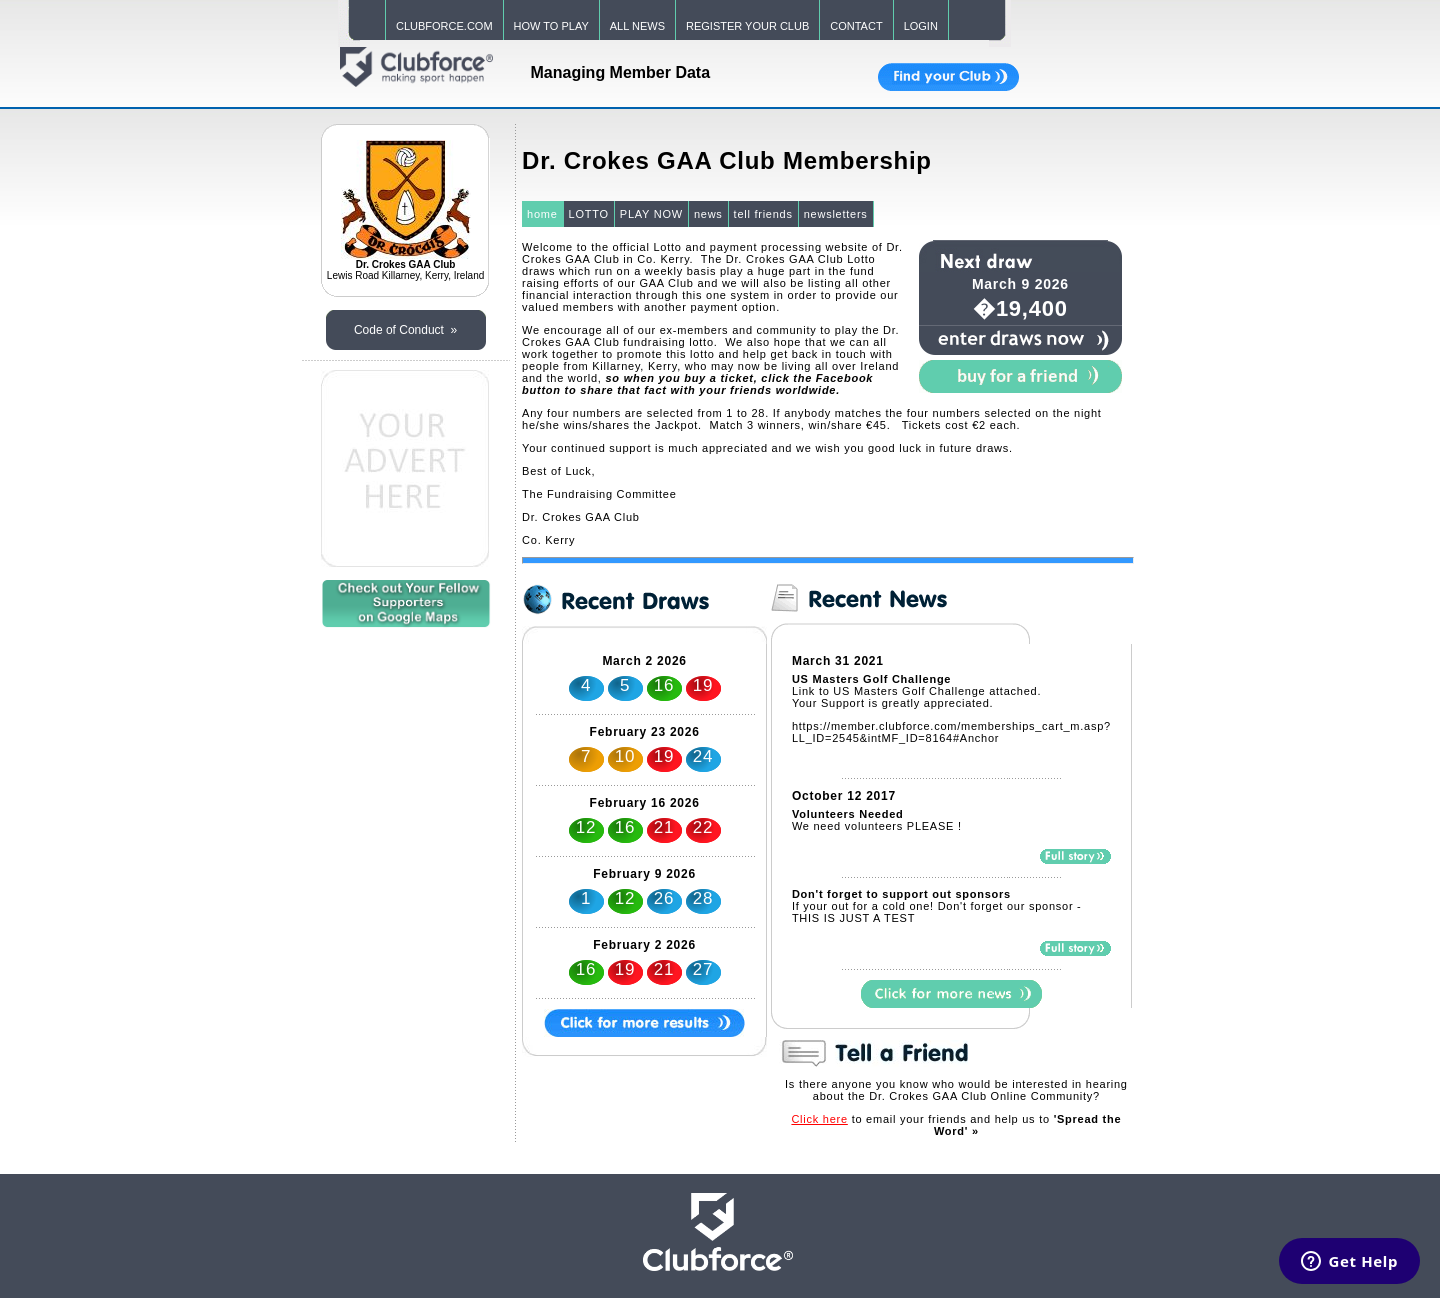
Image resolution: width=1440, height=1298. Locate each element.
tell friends (763, 214)
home (542, 214)
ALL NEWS (637, 26)
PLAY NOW (651, 214)
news (708, 214)
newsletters (836, 214)
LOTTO (589, 214)
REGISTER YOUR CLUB (747, 26)
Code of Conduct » (405, 330)
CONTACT (856, 26)
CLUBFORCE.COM (444, 26)
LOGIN (921, 26)
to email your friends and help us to (956, 1125)
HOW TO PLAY (551, 26)
